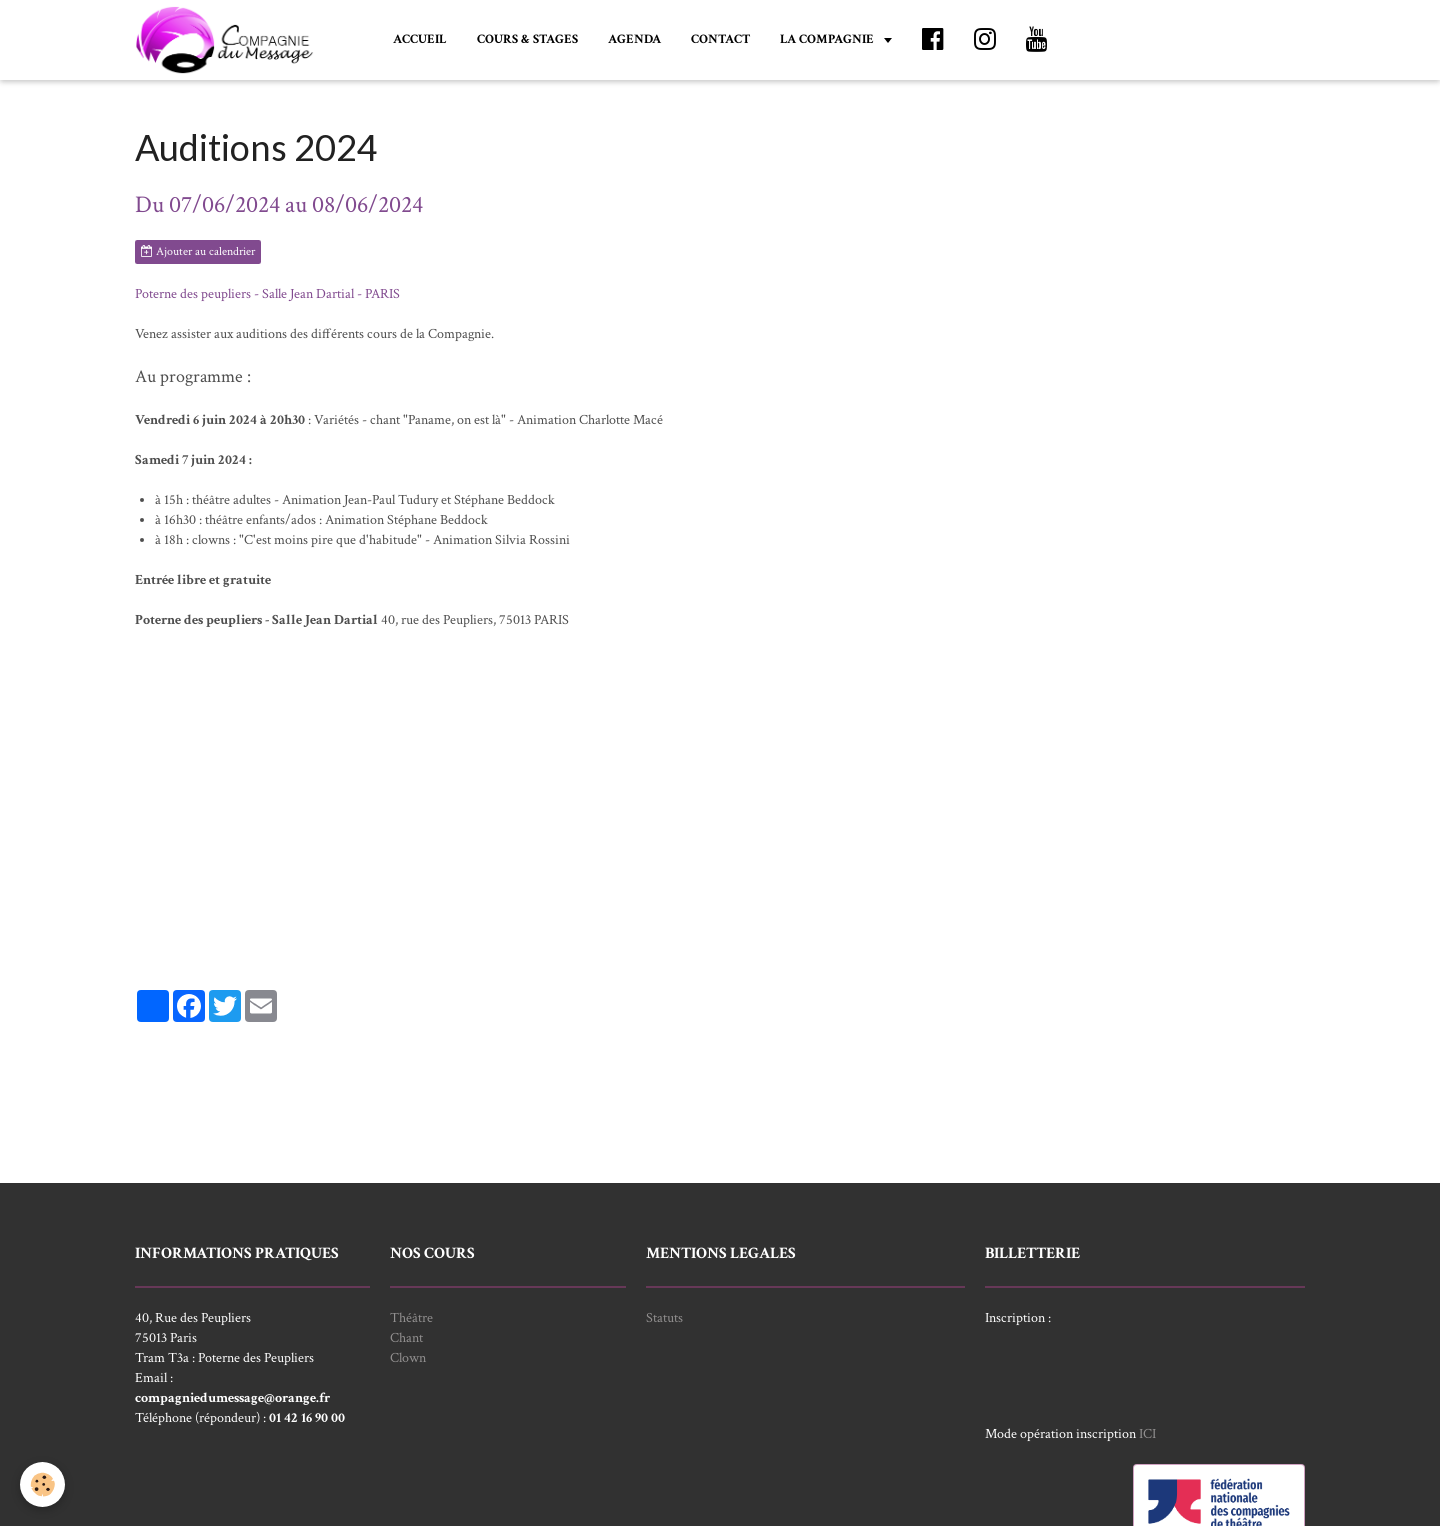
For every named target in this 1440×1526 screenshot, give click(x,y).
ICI (1147, 1434)
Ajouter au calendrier (198, 251)
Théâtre (411, 1318)
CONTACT (720, 39)
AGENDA (634, 39)
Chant (406, 1338)
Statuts (664, 1318)
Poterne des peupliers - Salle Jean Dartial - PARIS (267, 294)
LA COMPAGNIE (828, 39)
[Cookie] (42, 1484)
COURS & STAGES (527, 39)
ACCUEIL (420, 39)
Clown (408, 1358)
